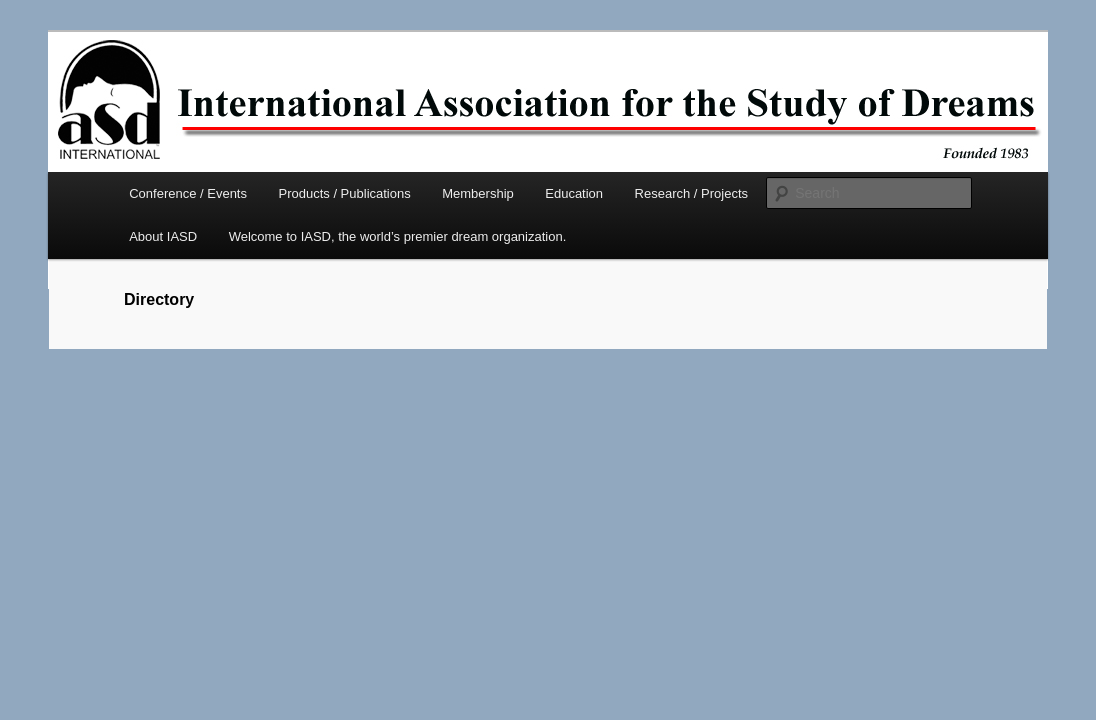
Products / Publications (344, 193)
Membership (478, 193)
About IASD (163, 236)
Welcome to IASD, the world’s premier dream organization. (398, 236)
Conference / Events (188, 193)
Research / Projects (691, 193)
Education (574, 193)
